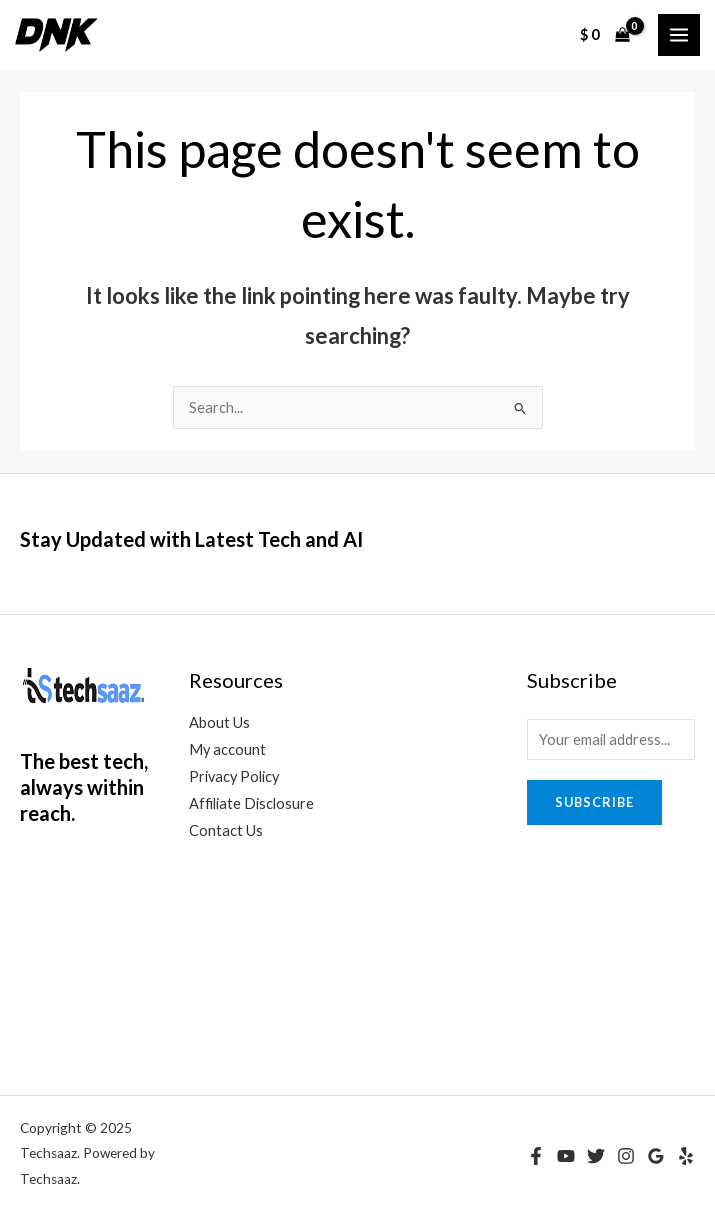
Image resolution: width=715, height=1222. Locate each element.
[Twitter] (596, 1156)
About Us (219, 722)
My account (227, 749)
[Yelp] (686, 1156)
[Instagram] (626, 1156)
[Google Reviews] (656, 1156)
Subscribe (594, 802)
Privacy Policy (234, 776)
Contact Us (226, 830)
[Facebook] (536, 1156)
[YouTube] (566, 1156)
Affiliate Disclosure (251, 803)
